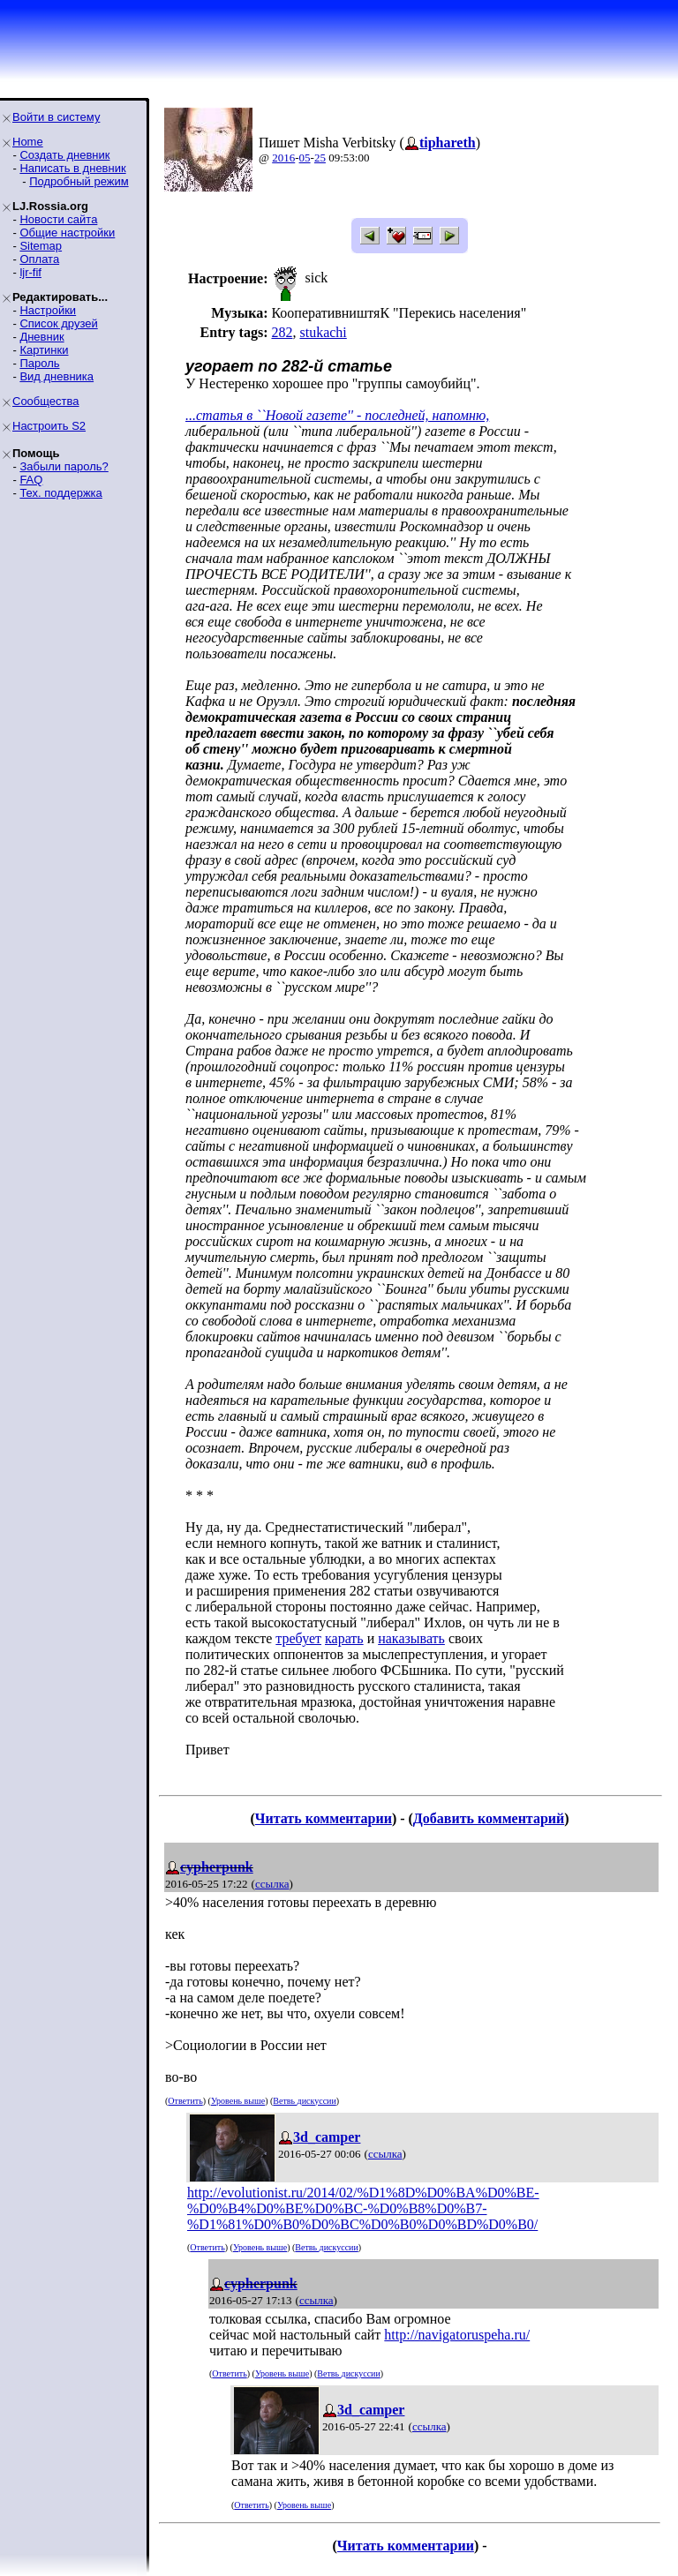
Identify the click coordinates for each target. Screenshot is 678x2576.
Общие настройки (67, 232)
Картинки (43, 350)
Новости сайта (58, 219)
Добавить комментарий (488, 1818)
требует (298, 1638)
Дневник (41, 336)
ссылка (272, 1883)
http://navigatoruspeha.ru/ (457, 2334)
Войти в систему (56, 117)
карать (344, 1638)
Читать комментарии (323, 1818)
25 (320, 157)
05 (305, 157)
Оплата (39, 259)
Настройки (47, 310)
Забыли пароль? (63, 466)
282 (281, 332)
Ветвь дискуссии (304, 2101)
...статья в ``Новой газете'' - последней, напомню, (337, 415)
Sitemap (40, 245)
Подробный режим (78, 181)
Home (27, 141)
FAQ (30, 479)
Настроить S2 (49, 425)
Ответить (185, 2101)
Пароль (39, 363)
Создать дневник (64, 154)
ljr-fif (30, 272)
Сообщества (45, 401)
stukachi (322, 332)
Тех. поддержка (60, 492)
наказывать (411, 1638)
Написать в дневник (72, 168)
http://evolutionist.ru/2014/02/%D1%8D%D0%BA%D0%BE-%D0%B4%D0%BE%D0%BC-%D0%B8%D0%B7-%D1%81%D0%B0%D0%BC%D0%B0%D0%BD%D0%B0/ (363, 2208)
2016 (283, 157)
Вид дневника (56, 376)
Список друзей (58, 323)
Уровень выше (238, 2101)
